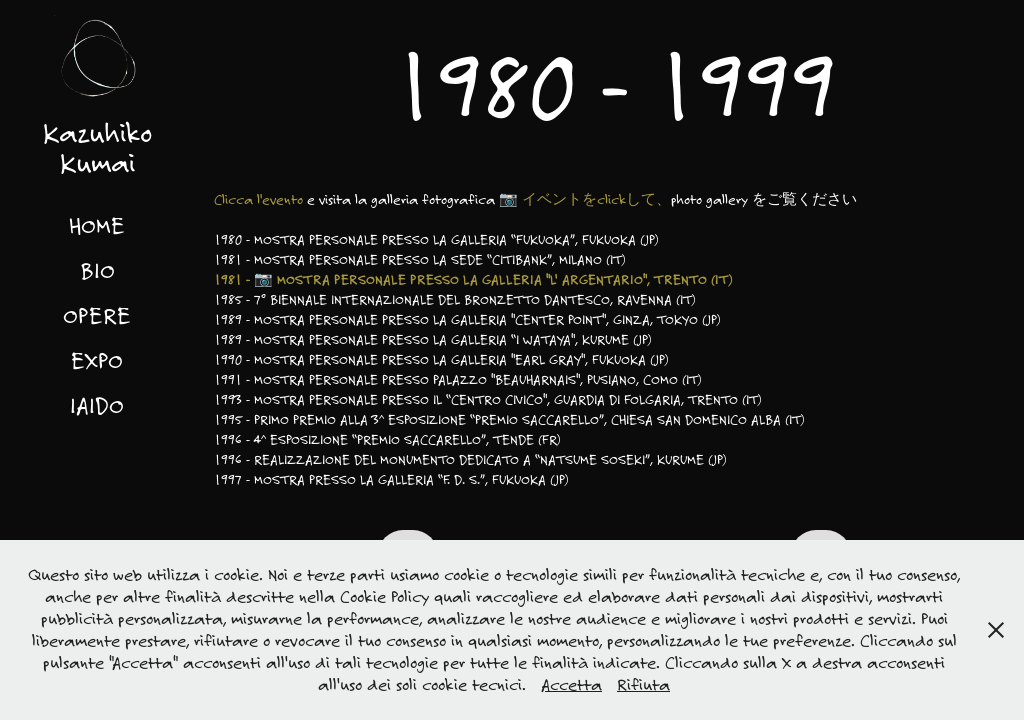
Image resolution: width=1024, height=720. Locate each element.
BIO (97, 270)
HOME (97, 225)
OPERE (97, 315)
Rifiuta (643, 684)
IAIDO (97, 405)
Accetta (571, 684)
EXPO (97, 360)
